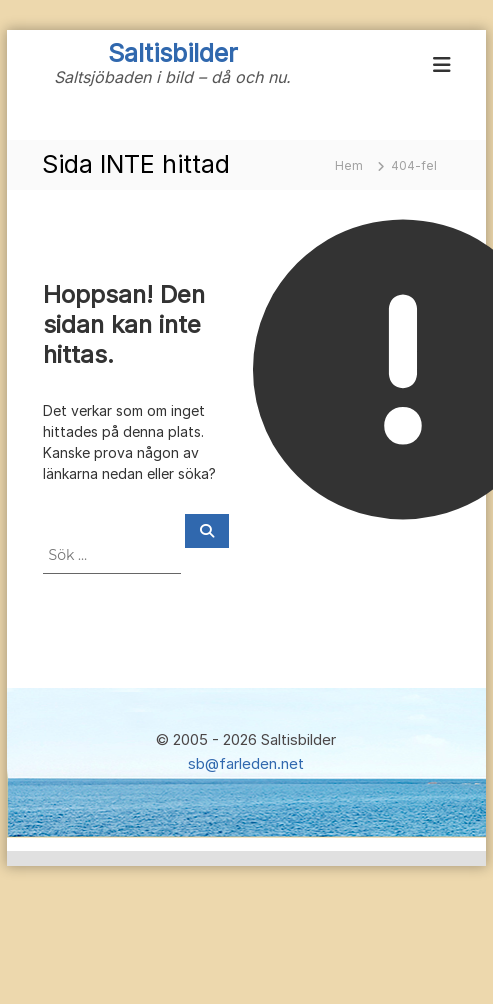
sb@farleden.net (246, 763)
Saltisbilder (173, 53)
